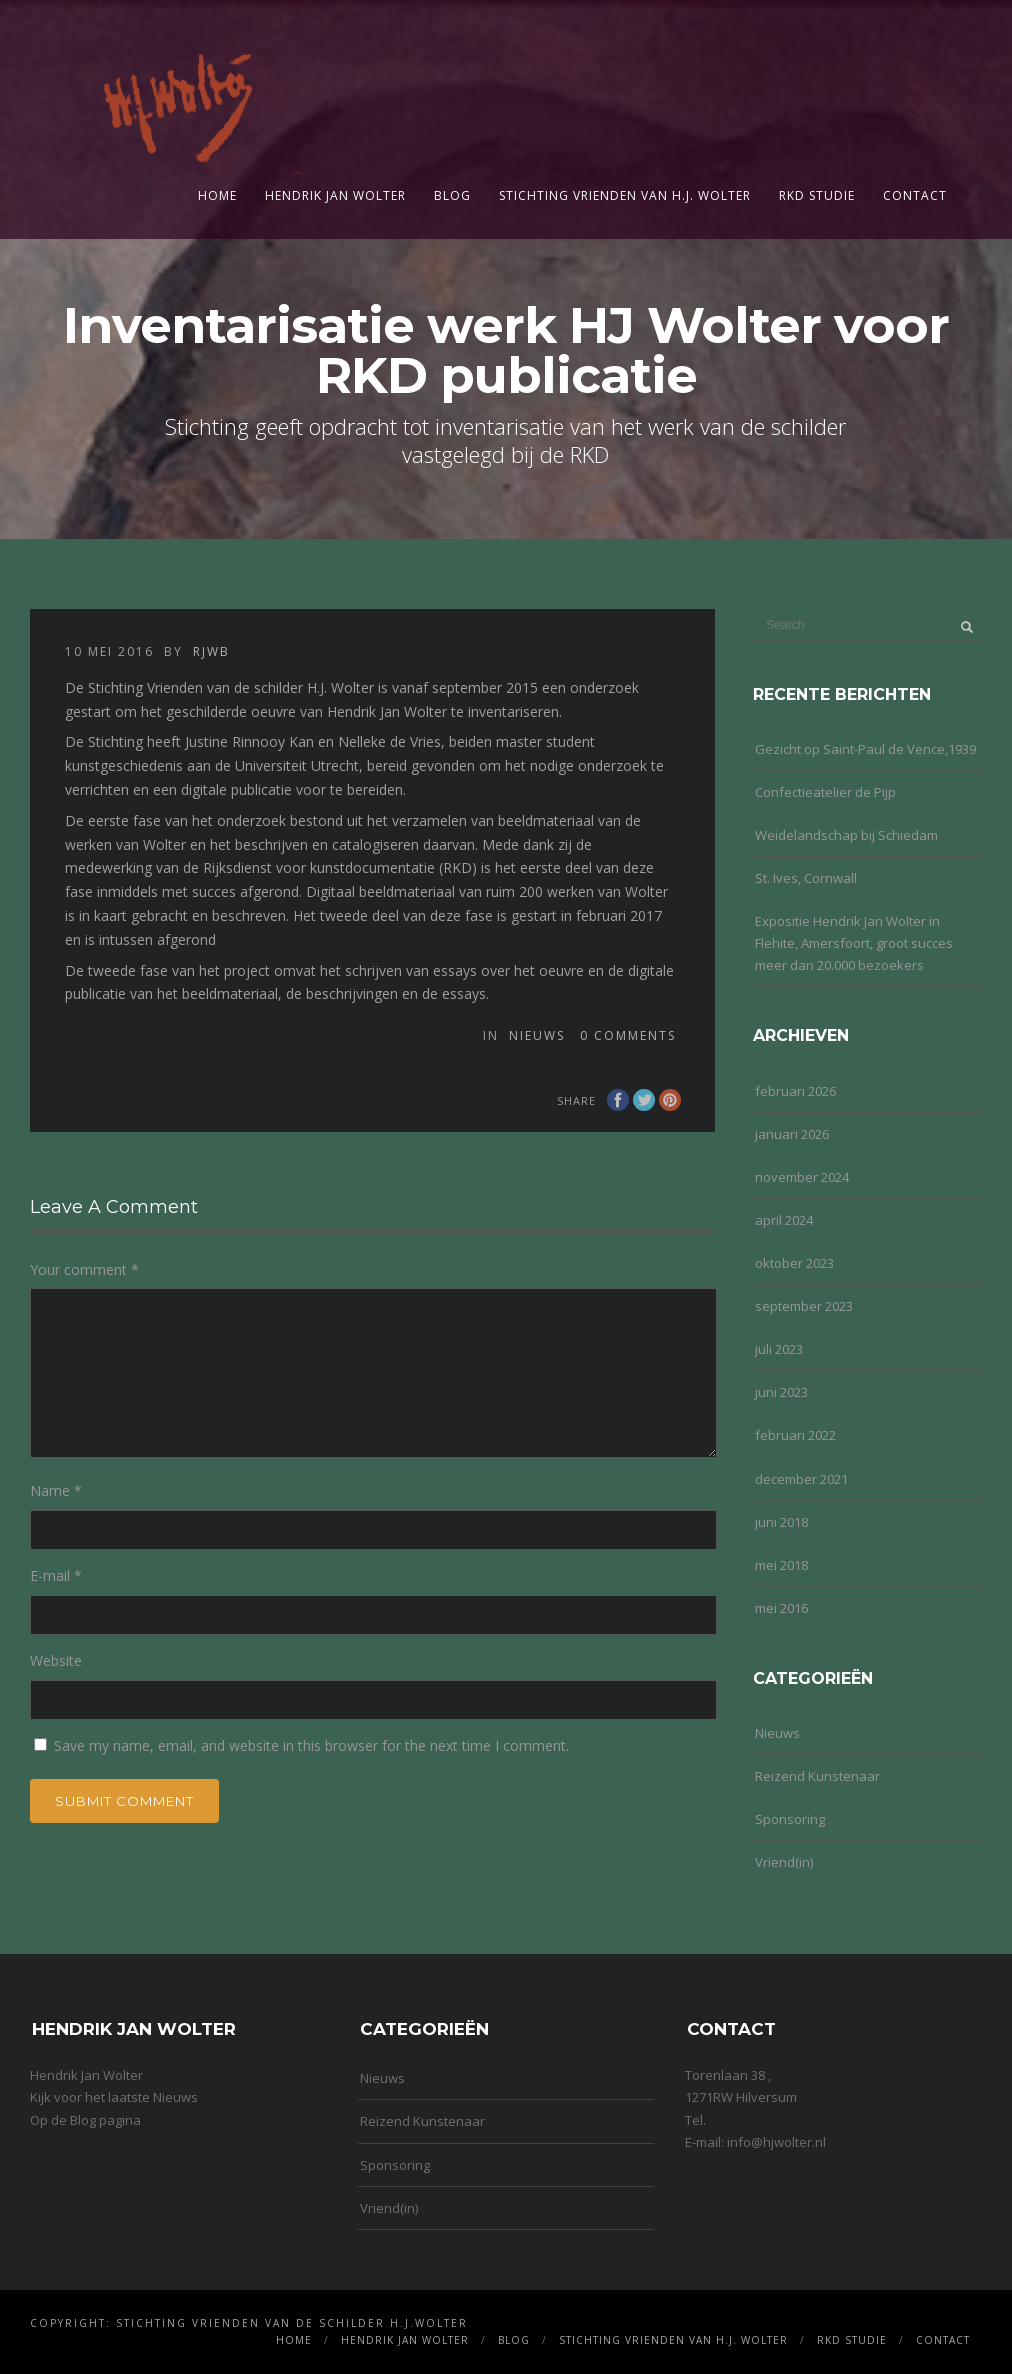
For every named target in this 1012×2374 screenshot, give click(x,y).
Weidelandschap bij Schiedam (846, 835)
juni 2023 (781, 1392)
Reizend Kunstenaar (817, 1776)
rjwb (211, 651)
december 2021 (801, 1479)
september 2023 (804, 1306)
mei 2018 (781, 1565)
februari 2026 (795, 1091)
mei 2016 (781, 1608)
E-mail (56, 1575)
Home (217, 195)
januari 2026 (792, 1134)
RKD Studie (817, 195)
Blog (452, 195)
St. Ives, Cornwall (806, 878)
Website (56, 1660)
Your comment (84, 1269)
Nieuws (537, 1035)
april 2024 (784, 1220)
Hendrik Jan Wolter (335, 195)
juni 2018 (781, 1522)
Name (56, 1490)
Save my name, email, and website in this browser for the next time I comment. (311, 1745)
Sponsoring (790, 1819)
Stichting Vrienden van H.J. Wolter (625, 195)
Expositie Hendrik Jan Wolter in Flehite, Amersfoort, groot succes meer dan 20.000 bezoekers (854, 943)
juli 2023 (779, 1349)
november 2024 (802, 1177)
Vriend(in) (784, 1862)
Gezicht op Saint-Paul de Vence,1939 (865, 749)
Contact (915, 195)
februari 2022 (795, 1435)
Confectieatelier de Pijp (825, 792)
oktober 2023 (794, 1263)
